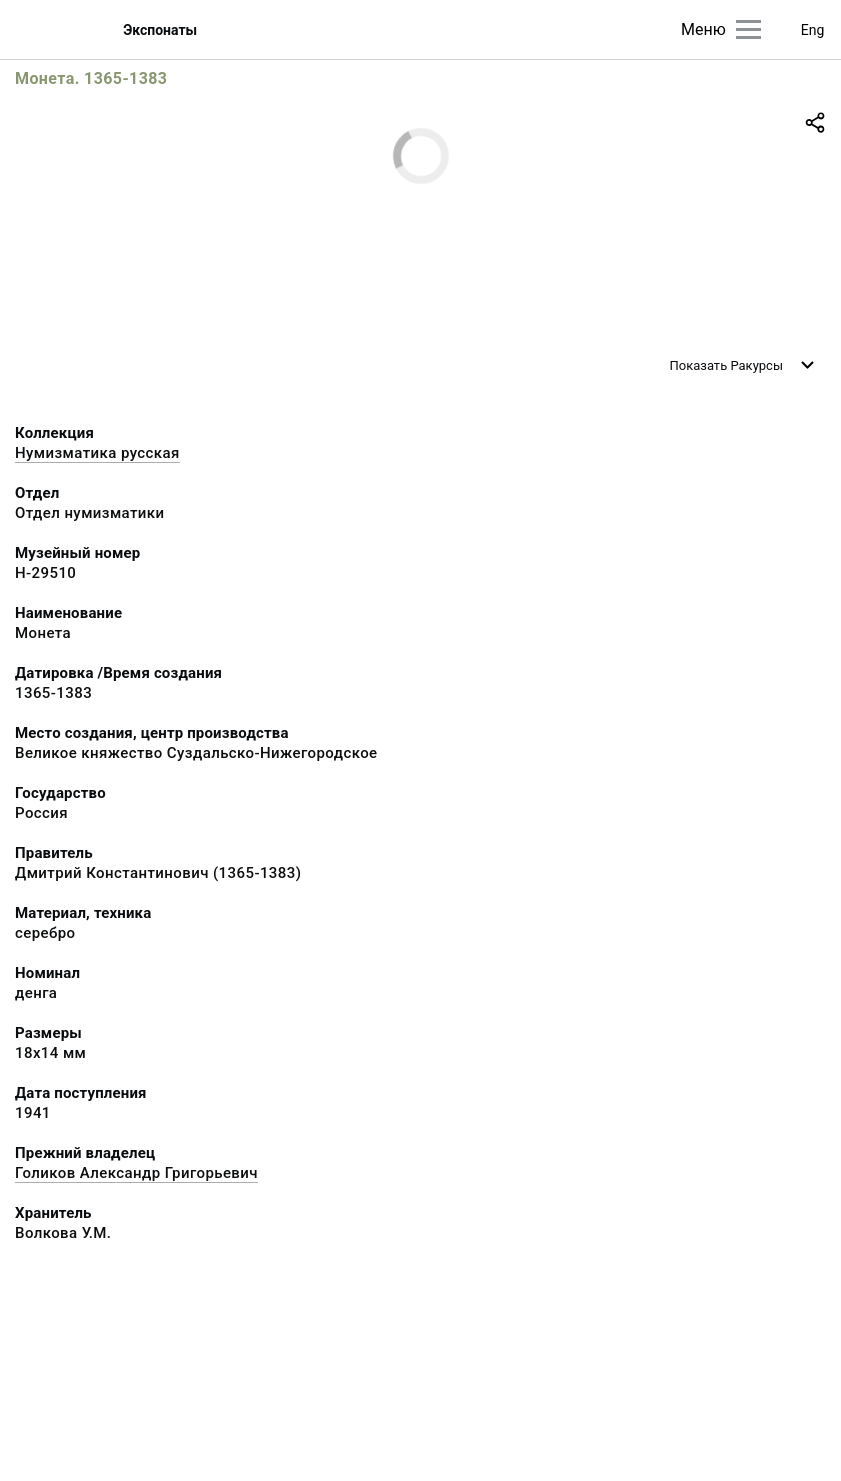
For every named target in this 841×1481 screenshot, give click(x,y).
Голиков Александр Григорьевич (136, 1173)
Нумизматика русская (97, 453)
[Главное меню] (748, 29)
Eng (813, 30)
